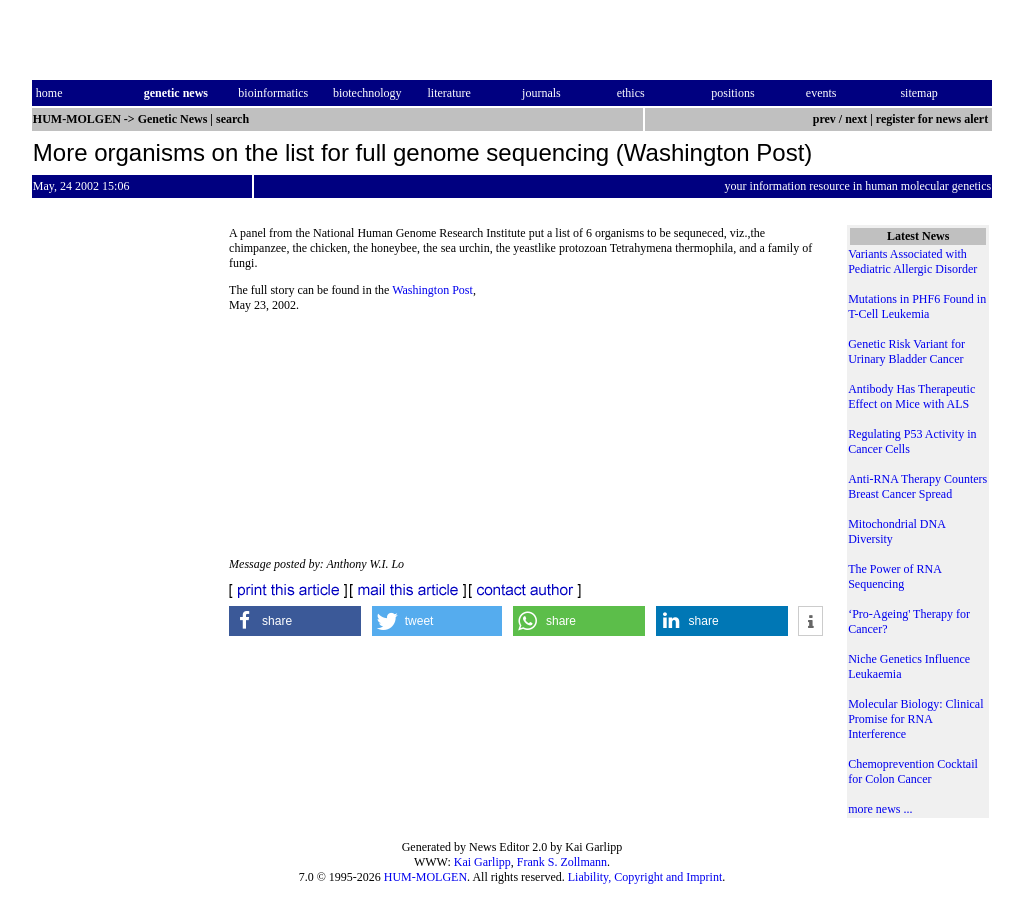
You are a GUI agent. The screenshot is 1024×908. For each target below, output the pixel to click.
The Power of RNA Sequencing (894, 576)
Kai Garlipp (482, 862)
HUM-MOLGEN (425, 877)
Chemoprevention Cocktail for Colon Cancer (913, 771)
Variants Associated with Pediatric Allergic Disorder (912, 261)
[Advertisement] (661, 420)
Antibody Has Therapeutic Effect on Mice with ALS (911, 396)
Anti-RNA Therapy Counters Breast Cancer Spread (917, 486)
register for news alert (933, 119)
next (856, 119)
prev (824, 119)
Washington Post (432, 290)
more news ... (880, 809)
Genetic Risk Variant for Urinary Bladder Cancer (906, 351)
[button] (295, 621)
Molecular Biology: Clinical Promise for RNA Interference (915, 719)
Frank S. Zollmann (562, 862)
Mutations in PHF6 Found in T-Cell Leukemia (917, 306)
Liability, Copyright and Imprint (645, 877)
